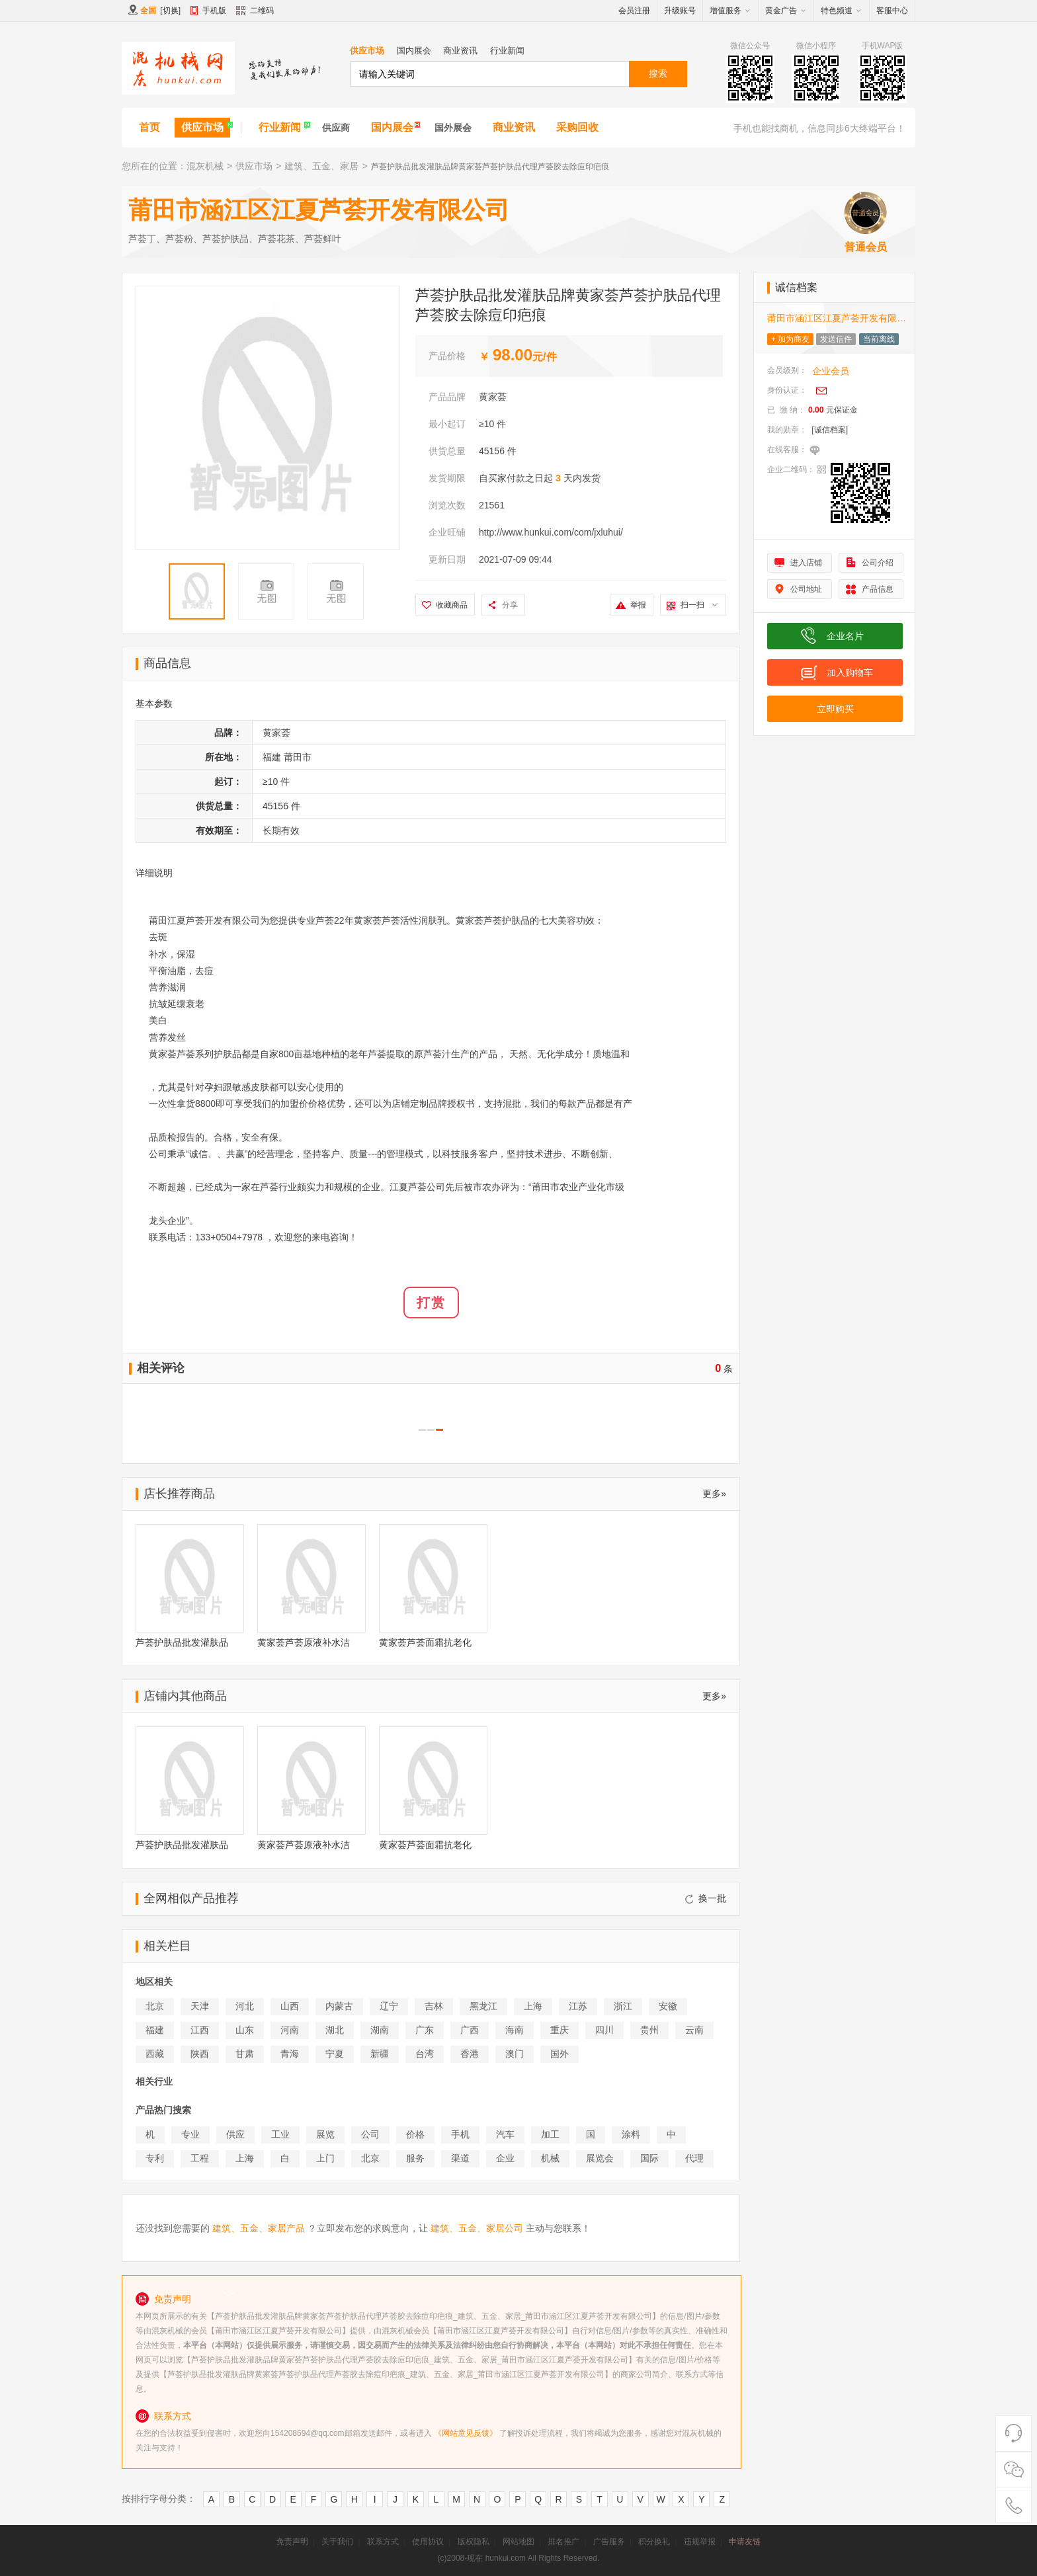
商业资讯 (460, 51)
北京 (154, 2006)
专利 (154, 2158)
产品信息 (877, 589)
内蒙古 (339, 2006)
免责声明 (292, 2541)
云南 (694, 2030)
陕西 (199, 2053)
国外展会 (453, 127)
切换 (171, 10)
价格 (415, 2134)
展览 (325, 2134)
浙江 (623, 2006)
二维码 (255, 12)
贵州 (649, 2030)
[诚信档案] (829, 429)
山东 (244, 2030)
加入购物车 (850, 672)
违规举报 (700, 2541)
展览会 (600, 2158)
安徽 (668, 2006)
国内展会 (414, 51)
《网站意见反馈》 (465, 2433)
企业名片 (845, 636)
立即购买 (835, 709)
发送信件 (836, 339)
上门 (325, 2158)
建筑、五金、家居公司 (477, 2228)
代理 (694, 2158)
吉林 (434, 2006)
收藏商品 (452, 605)
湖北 (334, 2030)
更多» (714, 1493)
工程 (199, 2158)
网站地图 (518, 2541)
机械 (550, 2158)
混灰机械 (205, 166)
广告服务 (609, 2541)
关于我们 (337, 2541)
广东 (424, 2030)
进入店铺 (806, 562)
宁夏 (334, 2053)
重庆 (559, 2030)
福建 (154, 2030)
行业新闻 (507, 51)
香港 (469, 2053)
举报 (638, 605)
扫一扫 (699, 605)
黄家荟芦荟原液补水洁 (303, 1642)
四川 (604, 2030)
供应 (235, 2134)
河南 (289, 2030)
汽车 (505, 2134)
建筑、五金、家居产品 (258, 2228)
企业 (505, 2158)
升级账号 (680, 10)
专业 (190, 2134)
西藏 (154, 2053)
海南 (514, 2030)
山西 (289, 2006)
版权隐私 (473, 2541)
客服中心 (892, 10)
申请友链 (745, 2541)
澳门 (514, 2053)
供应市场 (367, 51)
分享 (510, 605)
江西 (199, 2030)
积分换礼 (654, 2541)
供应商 (336, 127)
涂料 (631, 2134)
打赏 (431, 1302)
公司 (370, 2134)
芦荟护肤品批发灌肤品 (182, 1642)
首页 (149, 127)
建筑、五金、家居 (321, 166)
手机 (460, 2134)
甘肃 (244, 2053)
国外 (559, 2053)
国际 (649, 2158)
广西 (469, 2030)
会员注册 (634, 10)
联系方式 (383, 2541)
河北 (244, 2006)
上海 (533, 2006)
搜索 (658, 73)
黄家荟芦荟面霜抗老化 (425, 1642)
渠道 (460, 2158)
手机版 (214, 10)
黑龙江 (483, 2006)
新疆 (379, 2053)
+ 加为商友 (790, 339)
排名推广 (563, 2541)
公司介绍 (877, 562)
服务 (415, 2158)
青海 (289, 2053)
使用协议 (428, 2541)
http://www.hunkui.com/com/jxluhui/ (551, 532)
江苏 (578, 2006)
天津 (199, 2006)
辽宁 (389, 2006)
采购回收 (577, 127)
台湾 (424, 2053)
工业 (280, 2134)
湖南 (379, 2030)
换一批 (705, 1898)
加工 (550, 2134)
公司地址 (806, 589)
